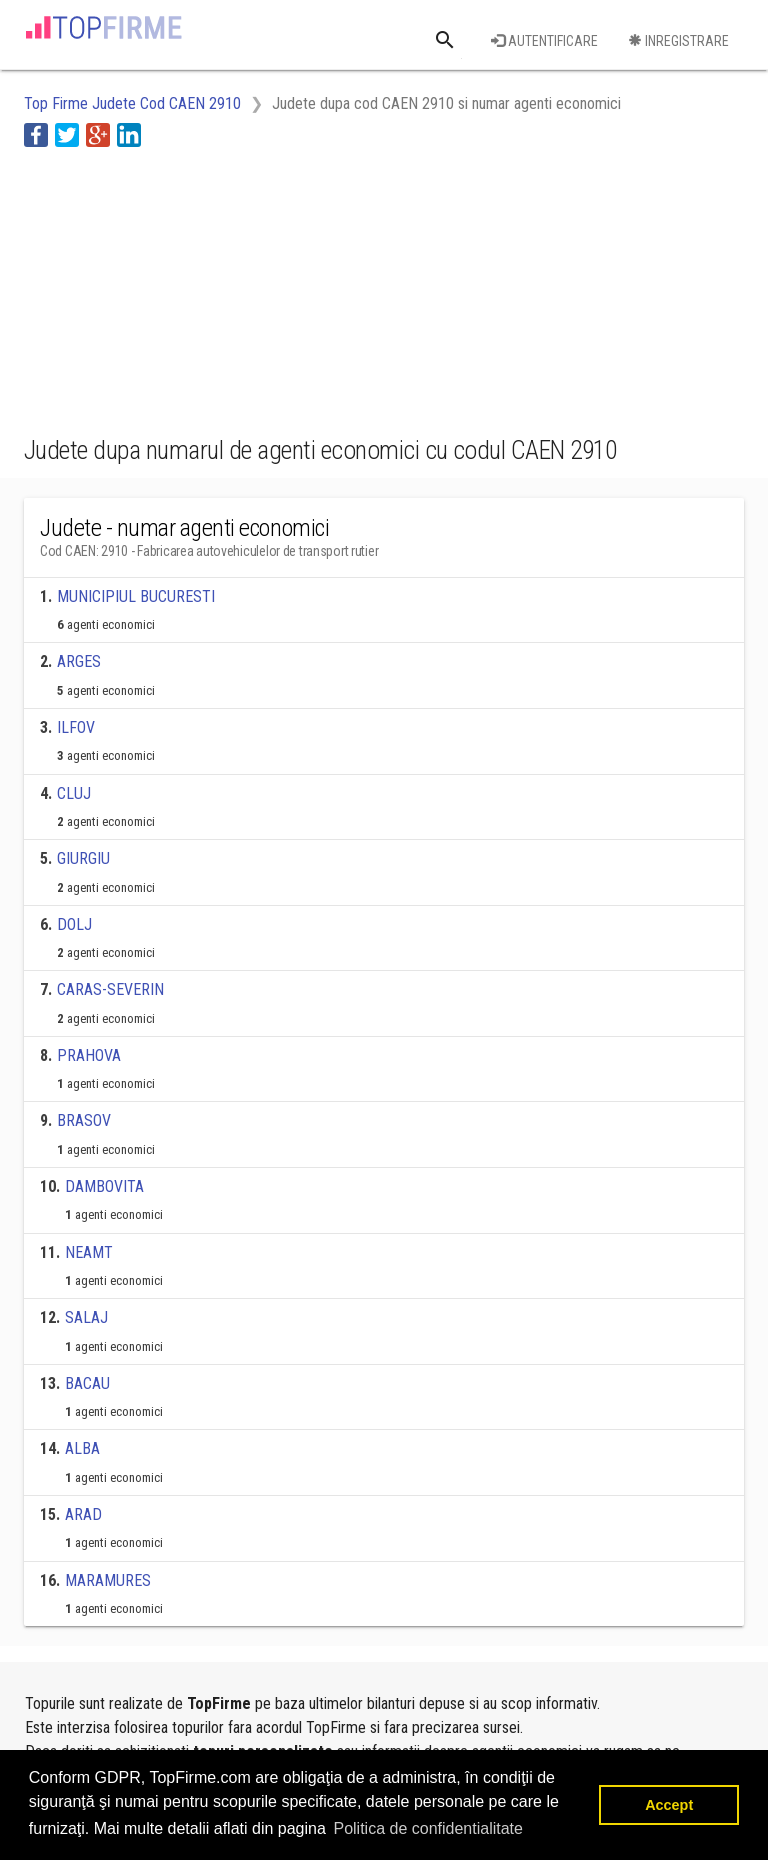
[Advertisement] (184, 288)
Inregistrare (678, 41)
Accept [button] (669, 1805)
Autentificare (544, 41)
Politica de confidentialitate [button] (427, 1828)
